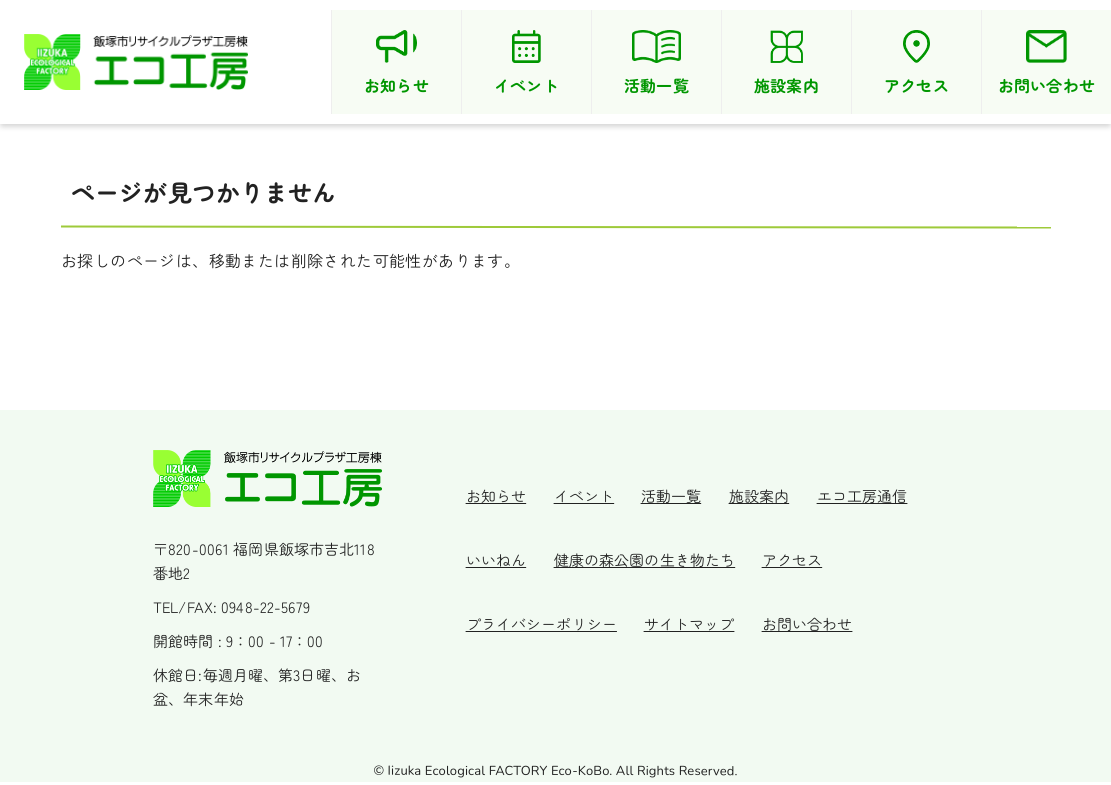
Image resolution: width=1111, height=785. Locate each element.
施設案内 (744, 491)
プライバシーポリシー (547, 619)
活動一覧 (663, 491)
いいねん (502, 555)
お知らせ (502, 491)
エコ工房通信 (839, 491)
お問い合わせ (799, 619)
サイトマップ (688, 619)
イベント (583, 491)
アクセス (784, 555)
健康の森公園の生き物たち (644, 555)
